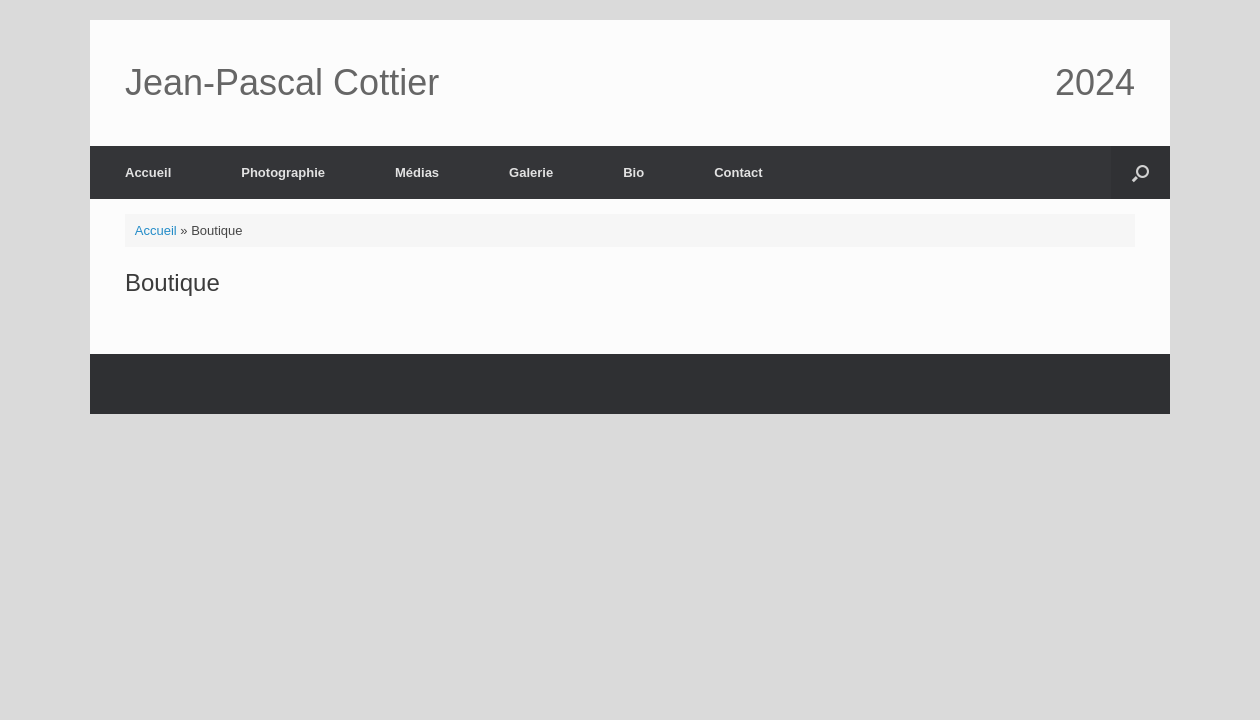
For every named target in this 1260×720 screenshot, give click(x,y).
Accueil (148, 172)
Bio (633, 172)
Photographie (283, 172)
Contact (738, 172)
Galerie (531, 172)
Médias (417, 172)
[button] (1140, 172)
